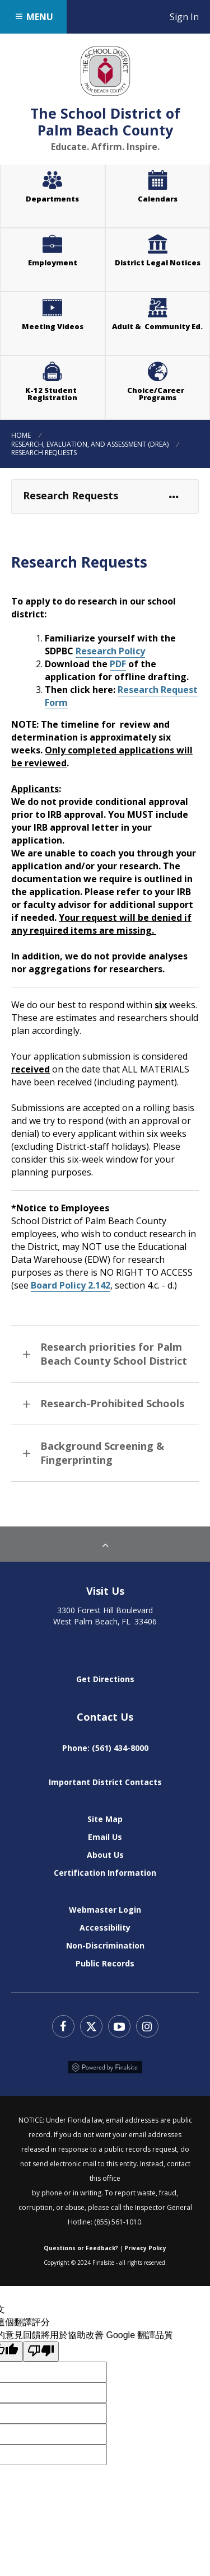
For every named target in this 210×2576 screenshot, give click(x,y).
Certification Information (105, 1872)
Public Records (105, 1963)
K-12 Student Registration (52, 393)
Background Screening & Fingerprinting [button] (102, 1453)
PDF (118, 664)
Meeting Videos (63, 313)
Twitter (91, 2026)
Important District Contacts (105, 1782)
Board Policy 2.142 (70, 1285)
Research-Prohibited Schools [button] (112, 1403)
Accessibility (105, 1927)
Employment (52, 262)
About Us (105, 1854)
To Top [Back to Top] (105, 1544)
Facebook (63, 2026)
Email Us (105, 1837)
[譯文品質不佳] (41, 2351)
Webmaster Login (105, 1909)
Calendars (158, 199)
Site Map (105, 1819)
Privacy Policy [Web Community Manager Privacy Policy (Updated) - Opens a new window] (145, 2248)
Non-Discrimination (105, 1945)
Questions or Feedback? (81, 2248)
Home (21, 435)
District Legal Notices (162, 250)
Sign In (190, 16)
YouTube (119, 2026)
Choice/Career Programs (157, 393)
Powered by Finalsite (105, 2067)
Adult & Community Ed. (157, 326)
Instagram (147, 2026)
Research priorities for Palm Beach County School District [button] (113, 1353)
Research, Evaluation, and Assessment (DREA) (90, 444)
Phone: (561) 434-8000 (105, 1748)
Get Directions (105, 1679)
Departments (52, 199)
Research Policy (110, 651)
